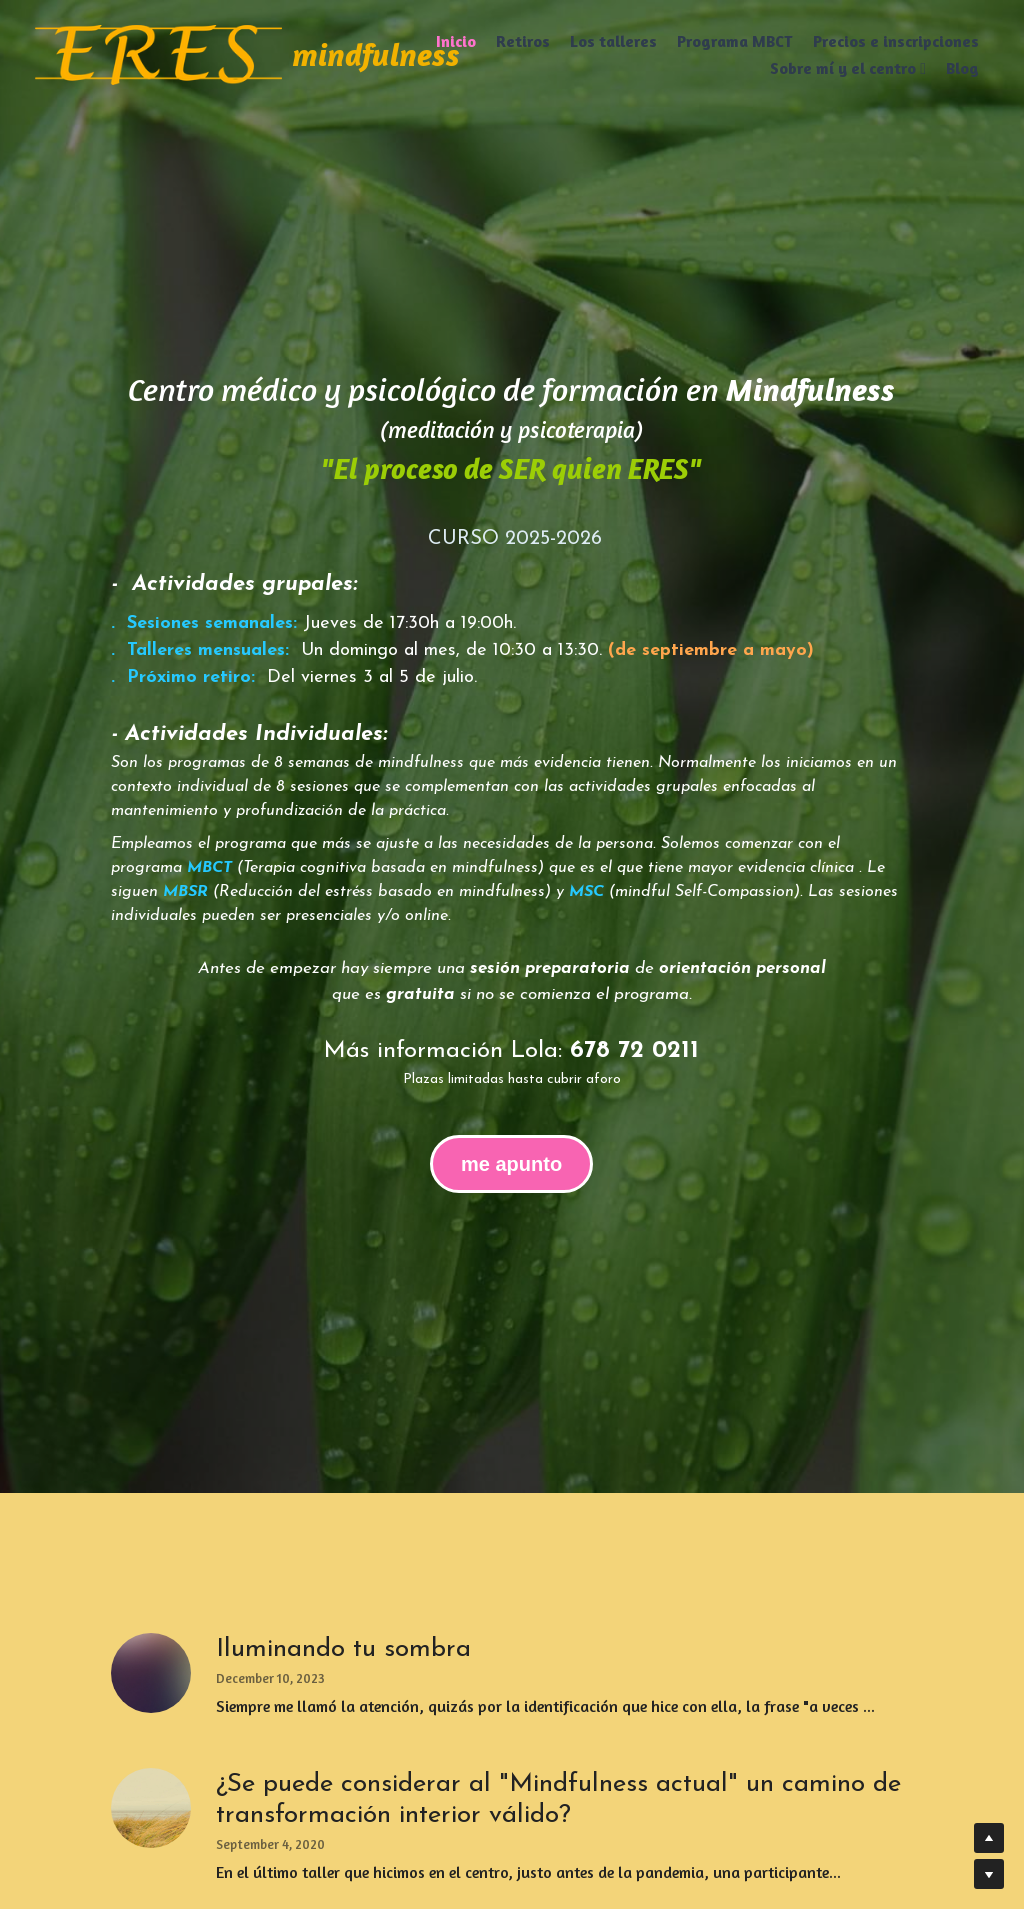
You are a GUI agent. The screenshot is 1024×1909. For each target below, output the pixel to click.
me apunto (511, 1164)
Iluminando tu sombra (343, 1649)
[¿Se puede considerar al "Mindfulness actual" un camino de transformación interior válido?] (151, 1808)
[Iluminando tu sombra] (151, 1673)
